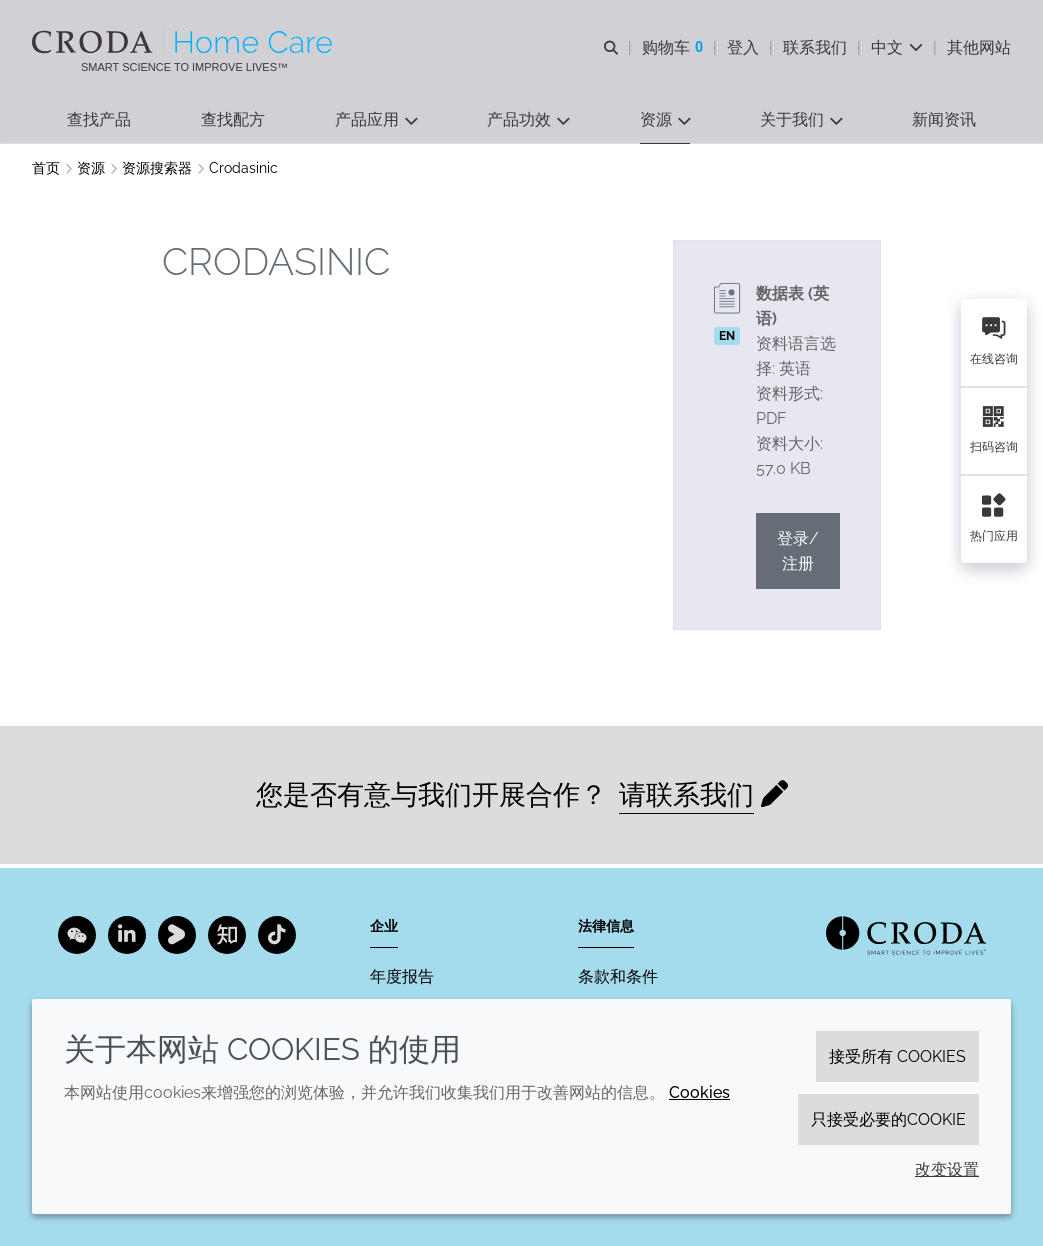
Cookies (699, 1092)
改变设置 (947, 1169)
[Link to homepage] (906, 935)
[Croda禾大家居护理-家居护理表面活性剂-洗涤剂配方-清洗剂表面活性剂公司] (184, 42)
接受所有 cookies (897, 1056)
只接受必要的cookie (888, 1119)
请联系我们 (686, 797)
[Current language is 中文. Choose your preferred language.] (897, 47)
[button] (99, 120)
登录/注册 (798, 554)
